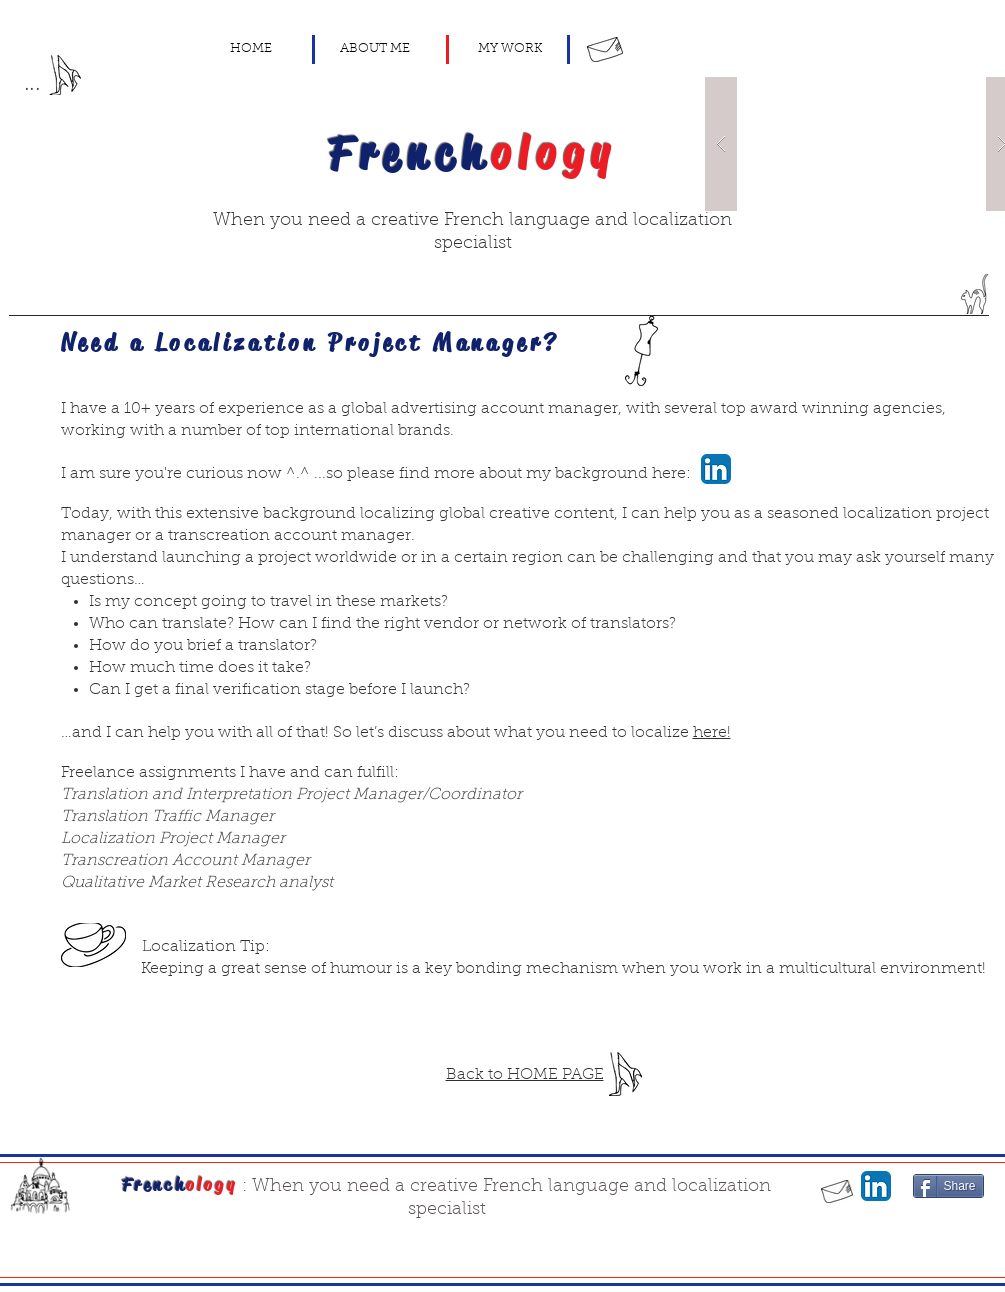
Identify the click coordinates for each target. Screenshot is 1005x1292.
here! (712, 733)
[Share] (948, 1186)
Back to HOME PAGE (525, 1075)
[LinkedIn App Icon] (716, 469)
